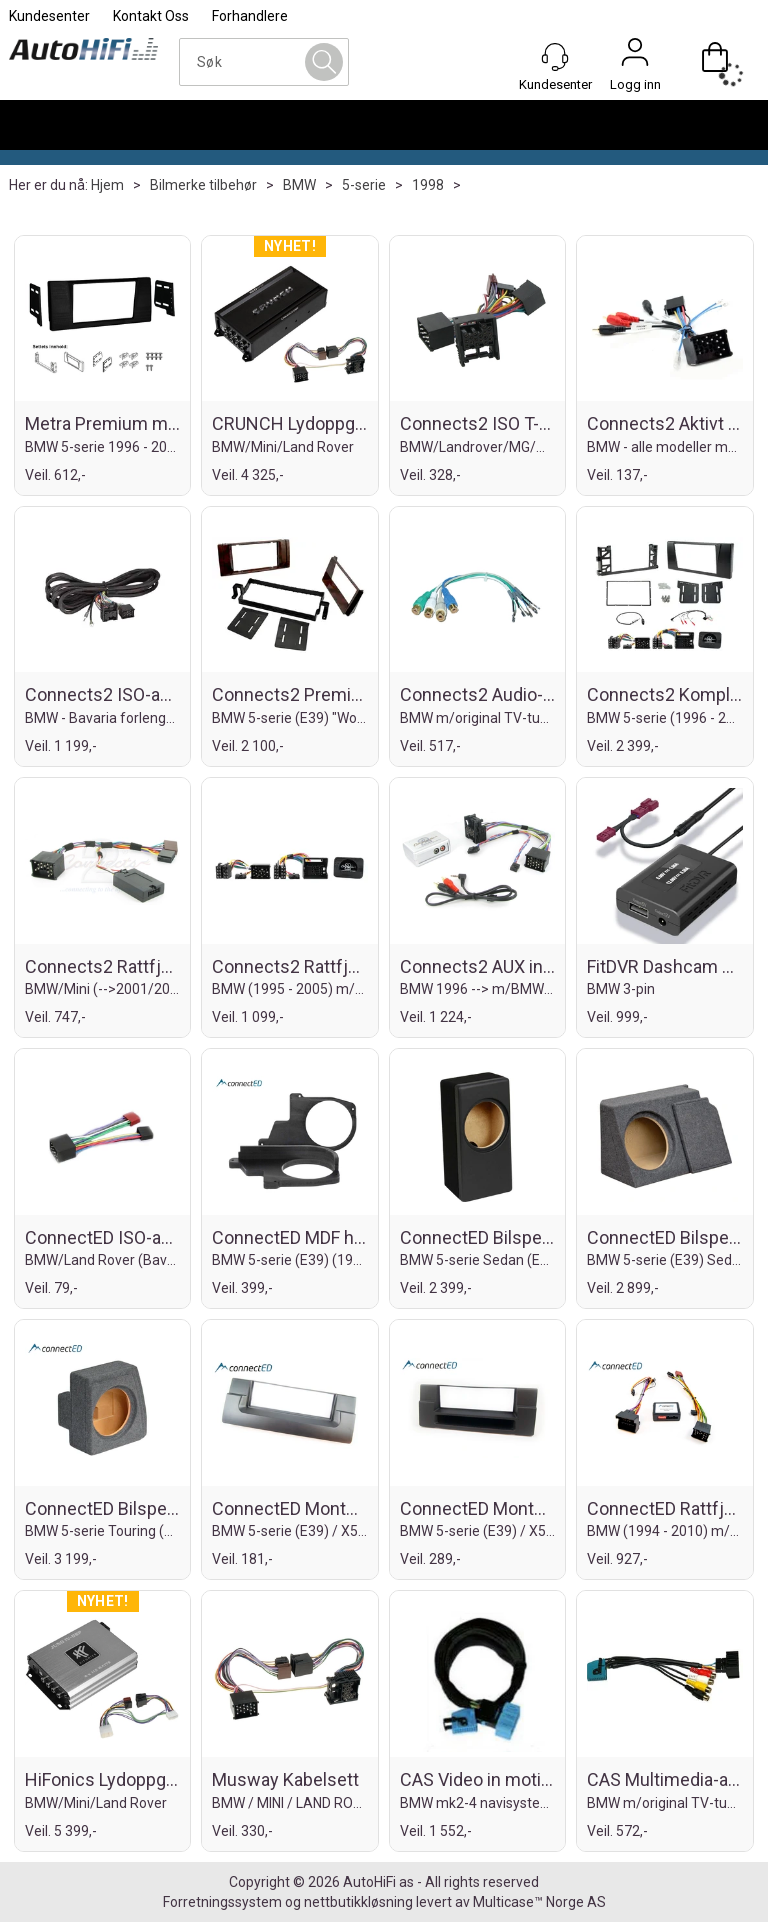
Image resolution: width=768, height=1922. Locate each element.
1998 (428, 185)
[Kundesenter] (555, 57)
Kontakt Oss (151, 16)
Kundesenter (49, 16)
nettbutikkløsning (358, 1902)
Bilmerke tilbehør (203, 185)
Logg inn (635, 57)
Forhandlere (250, 16)
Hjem (107, 185)
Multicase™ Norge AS (539, 1902)
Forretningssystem (222, 1902)
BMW (299, 185)
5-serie (364, 185)
